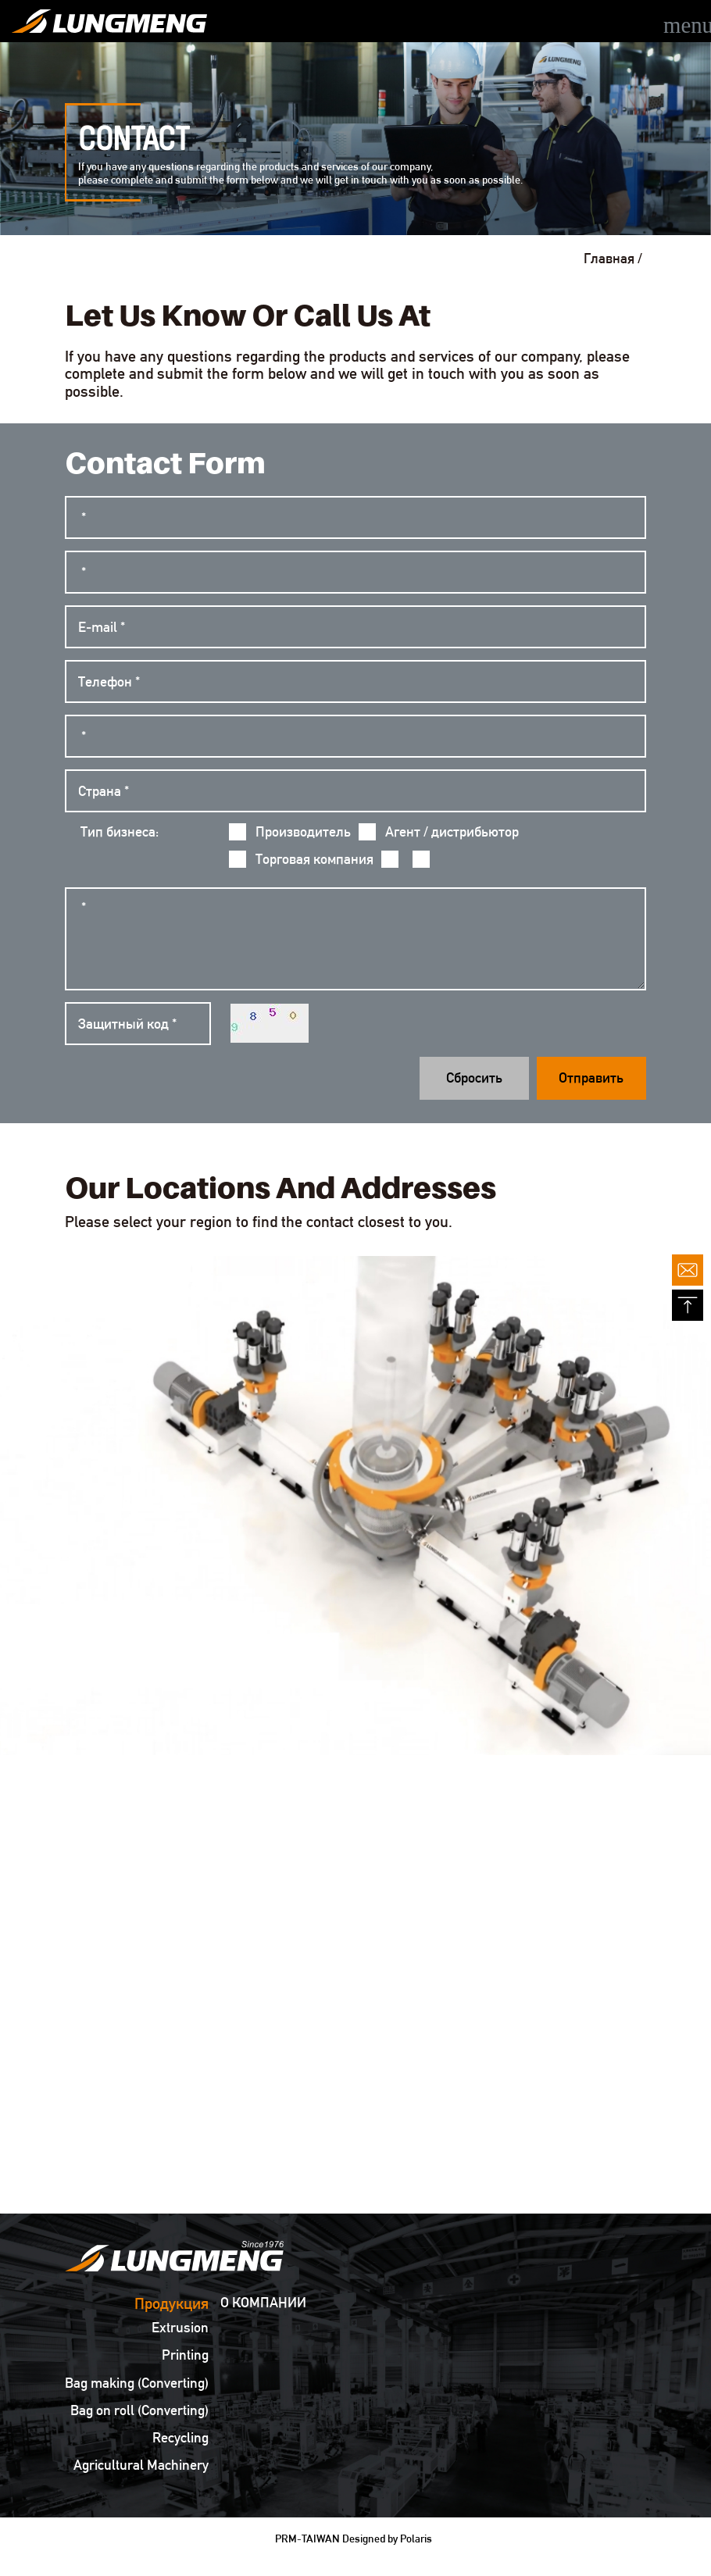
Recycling (180, 2438)
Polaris (416, 2538)
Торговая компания (301, 859)
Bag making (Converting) (137, 2383)
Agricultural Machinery (141, 2465)
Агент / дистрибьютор (439, 832)
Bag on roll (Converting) (139, 2410)
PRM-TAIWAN (307, 2538)
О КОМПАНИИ (263, 2302)
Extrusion (180, 2327)
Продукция (171, 2303)
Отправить (591, 1077)
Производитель (290, 832)
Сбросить (474, 1077)
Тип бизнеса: (119, 832)
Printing (185, 2355)
